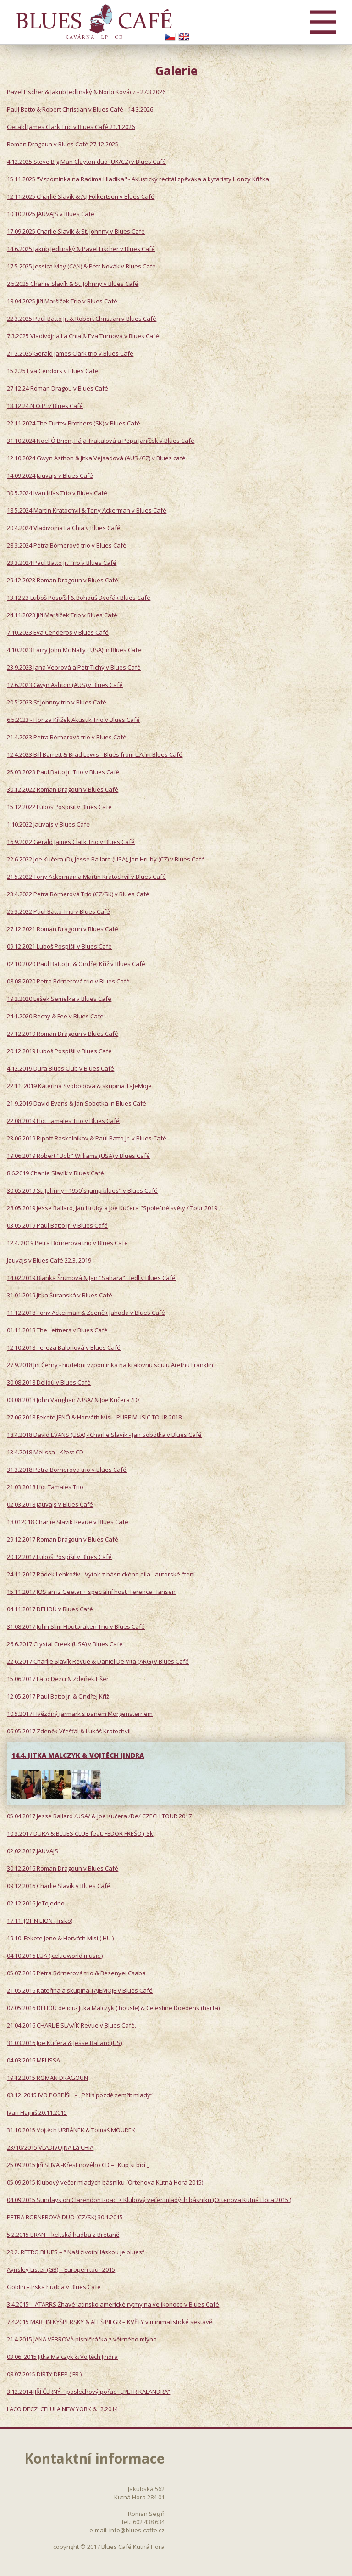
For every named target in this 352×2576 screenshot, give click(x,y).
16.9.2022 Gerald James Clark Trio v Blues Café (71, 842)
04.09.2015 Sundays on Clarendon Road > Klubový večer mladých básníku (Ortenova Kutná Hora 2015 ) (149, 2200)
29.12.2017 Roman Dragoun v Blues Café (62, 1539)
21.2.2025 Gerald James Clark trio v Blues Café (70, 353)
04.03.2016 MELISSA (33, 2060)
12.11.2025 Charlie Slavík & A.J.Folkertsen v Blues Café (80, 196)
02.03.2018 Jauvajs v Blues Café (50, 1504)
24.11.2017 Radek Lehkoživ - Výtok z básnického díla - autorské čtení (101, 1574)
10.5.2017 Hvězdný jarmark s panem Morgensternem (80, 1714)
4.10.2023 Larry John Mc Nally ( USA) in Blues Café (74, 650)
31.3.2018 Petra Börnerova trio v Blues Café (66, 1469)
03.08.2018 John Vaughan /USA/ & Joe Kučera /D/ (73, 1400)
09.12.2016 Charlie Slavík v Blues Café (58, 1886)
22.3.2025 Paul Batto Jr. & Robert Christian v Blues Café (81, 318)
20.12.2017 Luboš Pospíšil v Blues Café (59, 1557)
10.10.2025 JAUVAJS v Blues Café (50, 214)
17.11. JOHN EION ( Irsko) (39, 1921)
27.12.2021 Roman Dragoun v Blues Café (62, 929)
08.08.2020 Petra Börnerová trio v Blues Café (68, 981)
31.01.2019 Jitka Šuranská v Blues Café (59, 1295)
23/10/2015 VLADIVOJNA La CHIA (50, 2147)
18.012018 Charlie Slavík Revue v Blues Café (67, 1522)
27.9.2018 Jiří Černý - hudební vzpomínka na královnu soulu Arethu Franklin (110, 1365)
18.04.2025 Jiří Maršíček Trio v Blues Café (62, 301)
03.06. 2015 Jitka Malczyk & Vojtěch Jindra (62, 2356)
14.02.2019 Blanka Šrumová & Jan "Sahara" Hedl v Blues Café (91, 1278)
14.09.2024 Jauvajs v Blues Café (50, 475)
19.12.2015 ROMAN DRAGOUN (47, 2077)
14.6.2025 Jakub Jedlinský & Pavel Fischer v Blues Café (81, 249)
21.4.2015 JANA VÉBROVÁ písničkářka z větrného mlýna (82, 2339)
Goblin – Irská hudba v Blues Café (54, 2287)
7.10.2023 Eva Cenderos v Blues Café (58, 632)
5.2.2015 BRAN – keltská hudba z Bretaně (63, 2234)
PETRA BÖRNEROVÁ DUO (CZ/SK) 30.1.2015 (65, 2217)
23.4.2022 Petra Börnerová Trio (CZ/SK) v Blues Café (78, 894)
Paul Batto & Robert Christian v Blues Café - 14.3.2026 (80, 109)
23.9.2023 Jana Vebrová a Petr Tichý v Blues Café (74, 667)
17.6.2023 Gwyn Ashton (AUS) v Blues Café (65, 685)
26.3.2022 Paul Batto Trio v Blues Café (58, 911)
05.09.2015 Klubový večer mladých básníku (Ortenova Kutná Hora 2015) (105, 2182)
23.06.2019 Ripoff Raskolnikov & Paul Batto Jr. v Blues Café (86, 1138)
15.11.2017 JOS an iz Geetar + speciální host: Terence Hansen (91, 1591)
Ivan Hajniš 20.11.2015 (37, 2112)
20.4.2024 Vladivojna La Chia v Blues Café (64, 528)
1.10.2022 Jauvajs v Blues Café (48, 824)
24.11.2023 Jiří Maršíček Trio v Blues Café (62, 615)
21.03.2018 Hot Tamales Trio (45, 1487)
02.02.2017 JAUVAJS (32, 1851)
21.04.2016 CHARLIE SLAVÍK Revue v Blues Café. (71, 2025)
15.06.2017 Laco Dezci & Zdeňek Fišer (58, 1679)
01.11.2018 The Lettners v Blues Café (57, 1330)
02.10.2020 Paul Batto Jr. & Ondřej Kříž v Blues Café (76, 964)
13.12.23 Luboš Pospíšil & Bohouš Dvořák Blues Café (78, 597)
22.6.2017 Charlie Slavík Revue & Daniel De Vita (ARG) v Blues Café (98, 1661)
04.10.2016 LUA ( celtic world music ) (55, 1955)
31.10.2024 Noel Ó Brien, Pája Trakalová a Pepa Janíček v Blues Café (100, 440)
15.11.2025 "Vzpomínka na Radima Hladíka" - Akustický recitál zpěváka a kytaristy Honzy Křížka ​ (138, 179)
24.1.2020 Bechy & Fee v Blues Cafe (55, 1016)
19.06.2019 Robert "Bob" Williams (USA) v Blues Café (78, 1155)
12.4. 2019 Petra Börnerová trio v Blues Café (67, 1243)
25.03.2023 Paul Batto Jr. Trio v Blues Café (63, 772)
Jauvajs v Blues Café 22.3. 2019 (49, 1260)
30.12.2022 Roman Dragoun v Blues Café (62, 789)
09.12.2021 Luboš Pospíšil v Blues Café (59, 946)
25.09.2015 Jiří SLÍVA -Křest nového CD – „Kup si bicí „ (78, 2165)
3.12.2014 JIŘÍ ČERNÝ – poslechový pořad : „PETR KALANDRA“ (88, 2391)
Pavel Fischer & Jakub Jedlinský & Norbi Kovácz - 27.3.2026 (86, 92)
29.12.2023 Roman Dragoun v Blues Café (62, 580)
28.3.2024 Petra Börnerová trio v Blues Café (66, 545)
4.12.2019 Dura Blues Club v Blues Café (60, 1068)
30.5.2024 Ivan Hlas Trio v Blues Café (57, 493)
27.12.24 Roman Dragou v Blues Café (57, 388)
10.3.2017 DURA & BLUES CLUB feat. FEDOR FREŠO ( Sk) (80, 1833)
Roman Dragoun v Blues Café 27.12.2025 (62, 144)
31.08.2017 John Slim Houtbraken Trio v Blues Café (76, 1626)
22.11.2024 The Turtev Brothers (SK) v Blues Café (73, 423)
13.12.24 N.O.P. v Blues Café (45, 406)
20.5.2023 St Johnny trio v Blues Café (56, 702)
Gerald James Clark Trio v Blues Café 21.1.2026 (71, 127)
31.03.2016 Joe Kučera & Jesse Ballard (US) (64, 2043)
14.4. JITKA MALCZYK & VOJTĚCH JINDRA (77, 1755)
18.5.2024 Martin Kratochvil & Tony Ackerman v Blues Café (86, 510)
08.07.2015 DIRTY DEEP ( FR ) (44, 2374)
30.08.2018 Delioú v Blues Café (49, 1382)
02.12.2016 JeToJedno (36, 1903)
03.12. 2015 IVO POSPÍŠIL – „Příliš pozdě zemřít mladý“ (80, 2095)
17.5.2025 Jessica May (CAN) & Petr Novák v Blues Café (81, 266)
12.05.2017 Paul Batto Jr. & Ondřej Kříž (58, 1696)
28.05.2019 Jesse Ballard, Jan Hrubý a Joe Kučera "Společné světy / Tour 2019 (112, 1208)
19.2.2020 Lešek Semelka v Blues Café (59, 999)
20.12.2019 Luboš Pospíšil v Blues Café (59, 1051)
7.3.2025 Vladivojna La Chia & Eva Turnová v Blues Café (83, 336)
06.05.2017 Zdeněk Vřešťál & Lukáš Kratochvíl (69, 1731)
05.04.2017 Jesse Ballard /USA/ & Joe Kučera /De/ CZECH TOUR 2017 (99, 1816)
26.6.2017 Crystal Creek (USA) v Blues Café (65, 1644)
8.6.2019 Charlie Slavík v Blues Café (55, 1173)
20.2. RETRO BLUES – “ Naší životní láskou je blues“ (75, 2252)
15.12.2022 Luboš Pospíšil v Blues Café (59, 807)
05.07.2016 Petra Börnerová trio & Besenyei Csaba (76, 1973)
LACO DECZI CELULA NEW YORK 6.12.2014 (62, 2409)
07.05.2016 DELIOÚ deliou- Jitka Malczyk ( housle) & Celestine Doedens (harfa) (113, 2008)
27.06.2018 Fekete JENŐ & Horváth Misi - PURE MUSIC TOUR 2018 (94, 1417)
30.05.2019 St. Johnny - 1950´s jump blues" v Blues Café (82, 1190)
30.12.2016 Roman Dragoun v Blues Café (62, 1868)
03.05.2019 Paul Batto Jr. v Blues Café (57, 1225)
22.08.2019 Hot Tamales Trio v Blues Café (63, 1121)
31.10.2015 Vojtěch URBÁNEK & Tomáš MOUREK (71, 2130)
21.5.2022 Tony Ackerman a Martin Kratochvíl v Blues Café (86, 876)
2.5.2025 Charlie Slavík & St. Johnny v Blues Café (72, 283)
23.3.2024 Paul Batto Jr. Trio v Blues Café (61, 563)
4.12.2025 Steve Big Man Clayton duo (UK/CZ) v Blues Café (86, 161)
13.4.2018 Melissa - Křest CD (45, 1452)
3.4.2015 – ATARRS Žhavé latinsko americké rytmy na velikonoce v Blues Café (113, 2304)
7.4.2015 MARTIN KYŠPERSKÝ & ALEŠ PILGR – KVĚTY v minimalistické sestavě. (110, 2322)
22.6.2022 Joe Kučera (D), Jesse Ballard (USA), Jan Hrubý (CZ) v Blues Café (106, 859)
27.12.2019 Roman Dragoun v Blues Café (62, 1033)
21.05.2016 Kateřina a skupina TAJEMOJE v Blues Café (80, 1990)
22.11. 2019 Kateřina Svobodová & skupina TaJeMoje (79, 1086)
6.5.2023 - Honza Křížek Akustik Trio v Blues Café (73, 719)
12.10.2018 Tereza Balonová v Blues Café (64, 1347)
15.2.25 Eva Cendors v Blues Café (53, 371)
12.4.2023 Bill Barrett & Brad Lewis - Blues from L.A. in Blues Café (94, 754)
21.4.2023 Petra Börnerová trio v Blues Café (66, 737)
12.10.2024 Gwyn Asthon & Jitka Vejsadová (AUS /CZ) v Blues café (96, 458)
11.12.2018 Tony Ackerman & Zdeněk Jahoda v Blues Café (86, 1312)
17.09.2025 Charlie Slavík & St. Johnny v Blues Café (76, 231)
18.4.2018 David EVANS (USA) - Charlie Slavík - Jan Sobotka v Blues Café (104, 1434)
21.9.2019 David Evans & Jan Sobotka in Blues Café (76, 1103)
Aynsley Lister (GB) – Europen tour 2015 (61, 2269)
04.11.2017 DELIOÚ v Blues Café (50, 1609)
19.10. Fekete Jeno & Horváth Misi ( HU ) (60, 1938)
